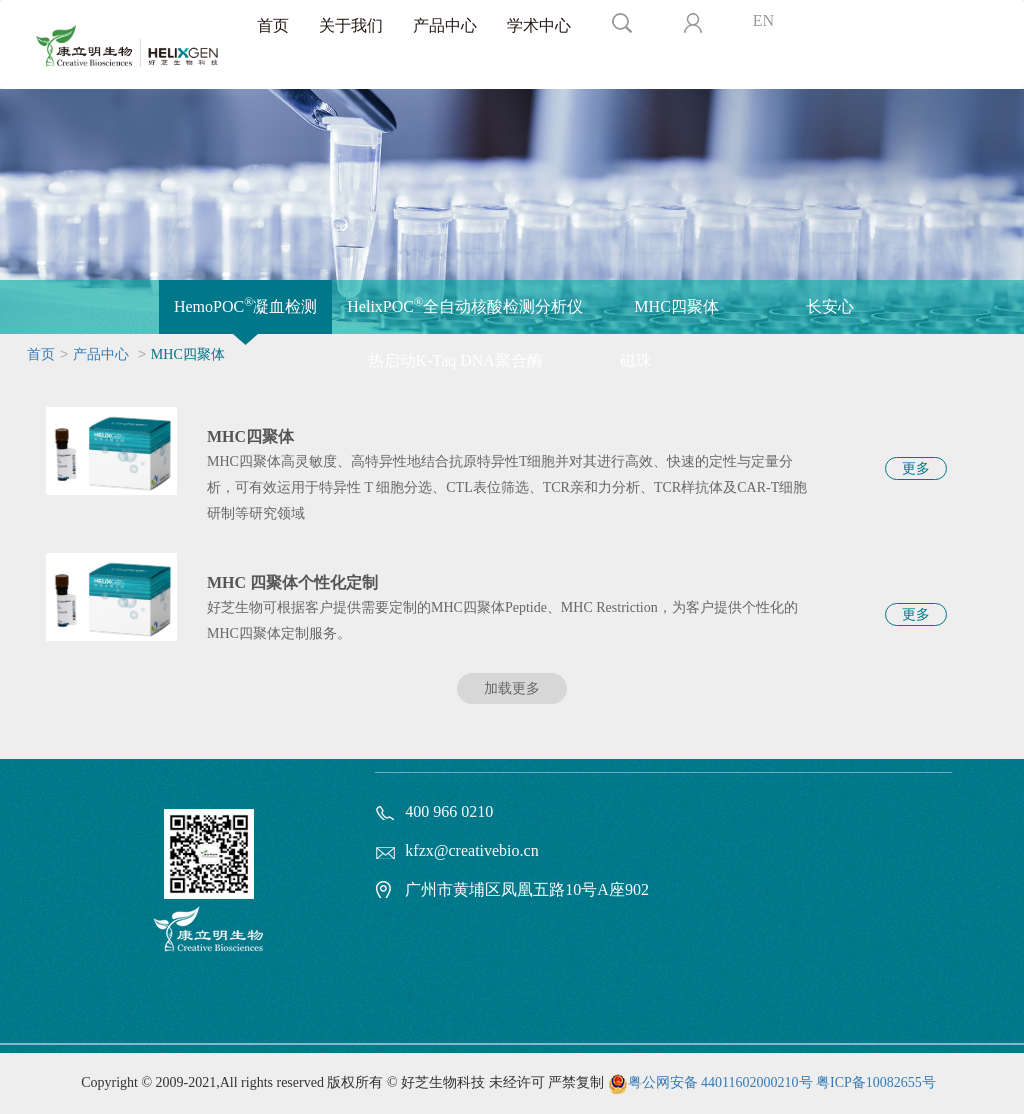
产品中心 (445, 25)
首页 (273, 25)
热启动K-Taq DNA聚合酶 (455, 360)
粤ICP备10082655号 (876, 1082)
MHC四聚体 (676, 306)
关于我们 (351, 25)
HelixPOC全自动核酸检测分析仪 (465, 305)
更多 (916, 468)
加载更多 (512, 688)
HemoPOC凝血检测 (245, 305)
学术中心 (539, 25)
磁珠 (636, 360)
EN (763, 20)
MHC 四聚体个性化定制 (292, 582)
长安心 (830, 306)
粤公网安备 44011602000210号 (720, 1082)
